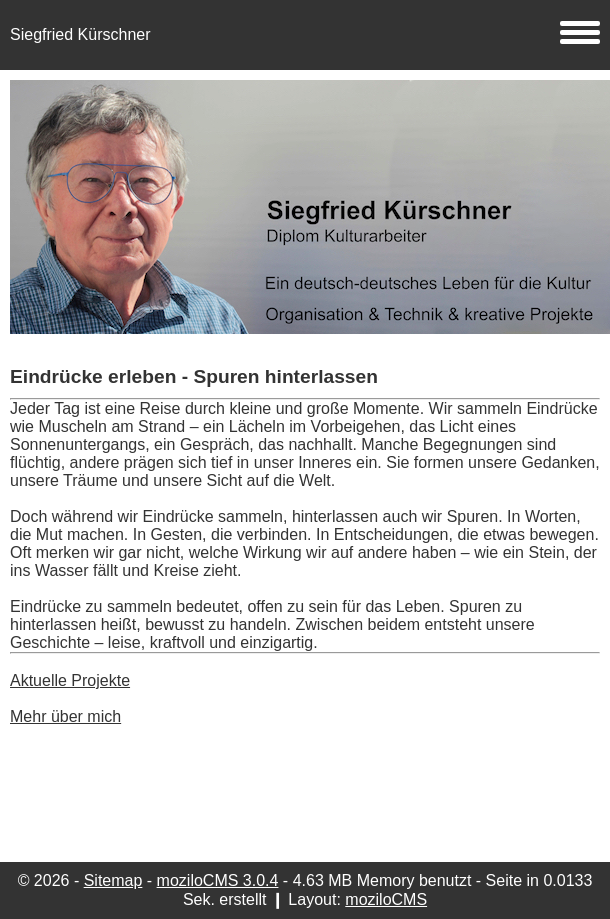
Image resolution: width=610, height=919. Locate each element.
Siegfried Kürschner (305, 34)
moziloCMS (386, 899)
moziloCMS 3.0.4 (218, 880)
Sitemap (113, 880)
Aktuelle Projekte (70, 680)
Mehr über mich (65, 716)
